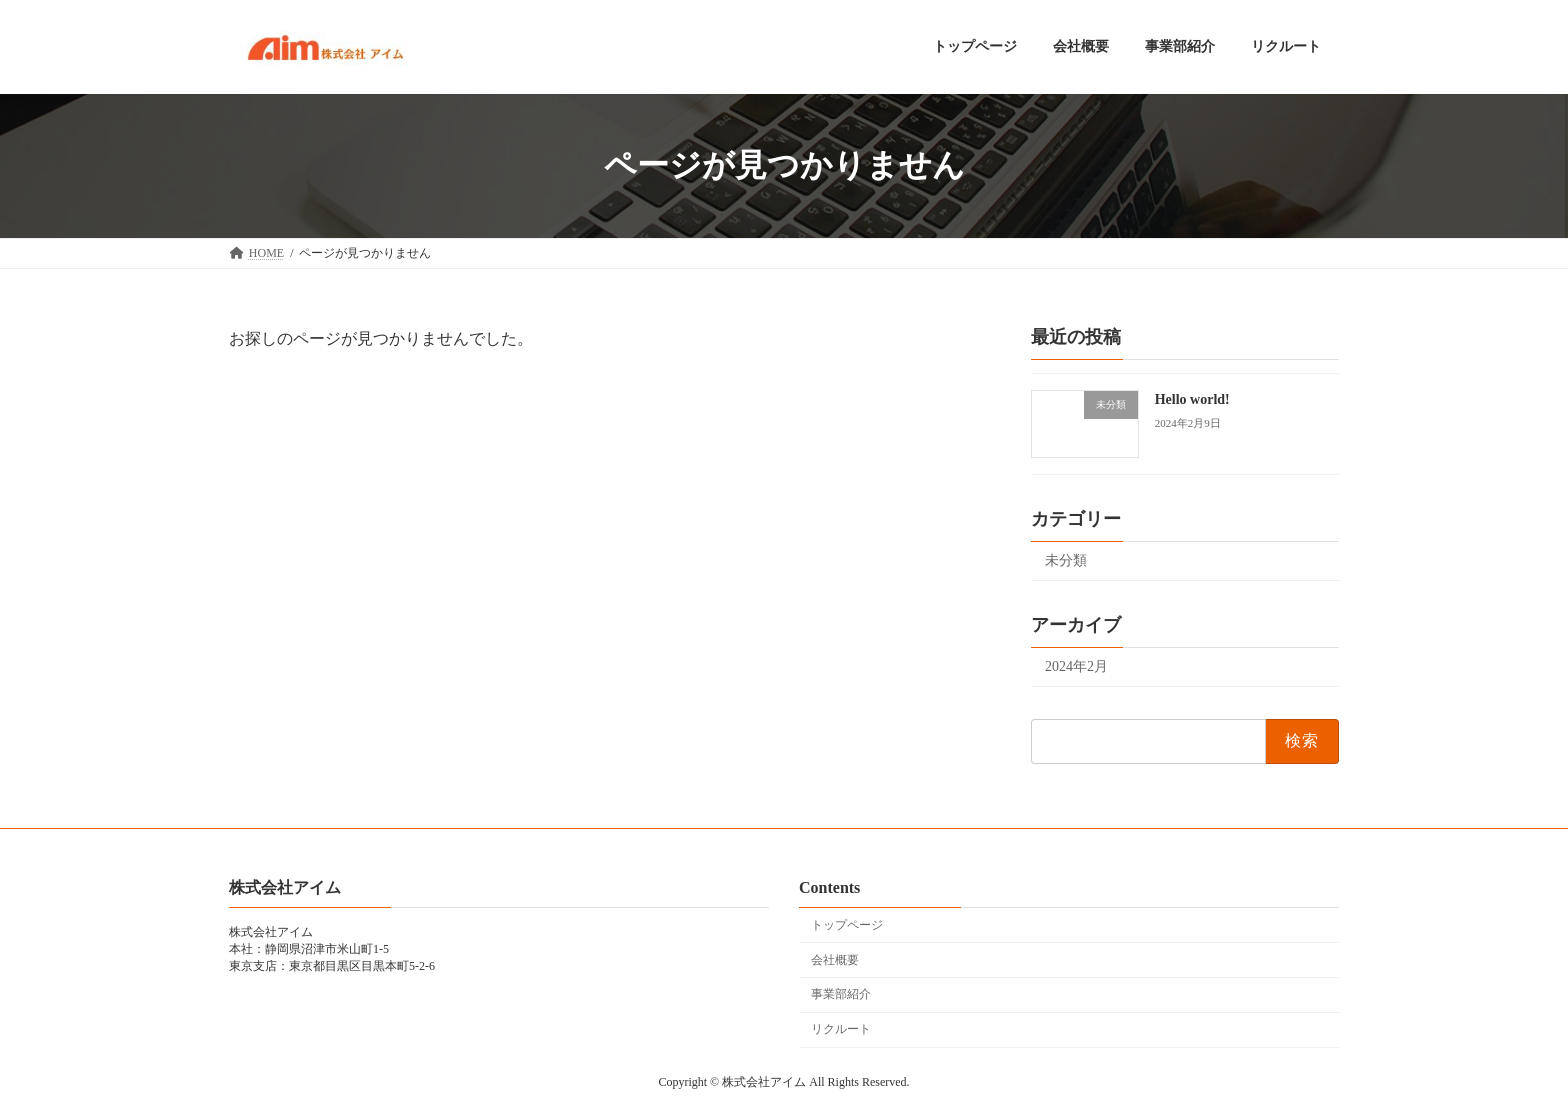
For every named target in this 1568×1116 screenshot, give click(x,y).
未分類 (1066, 560)
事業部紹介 (841, 994)
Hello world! (1192, 399)
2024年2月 (1076, 666)
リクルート (841, 1029)
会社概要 (835, 960)
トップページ (847, 925)
